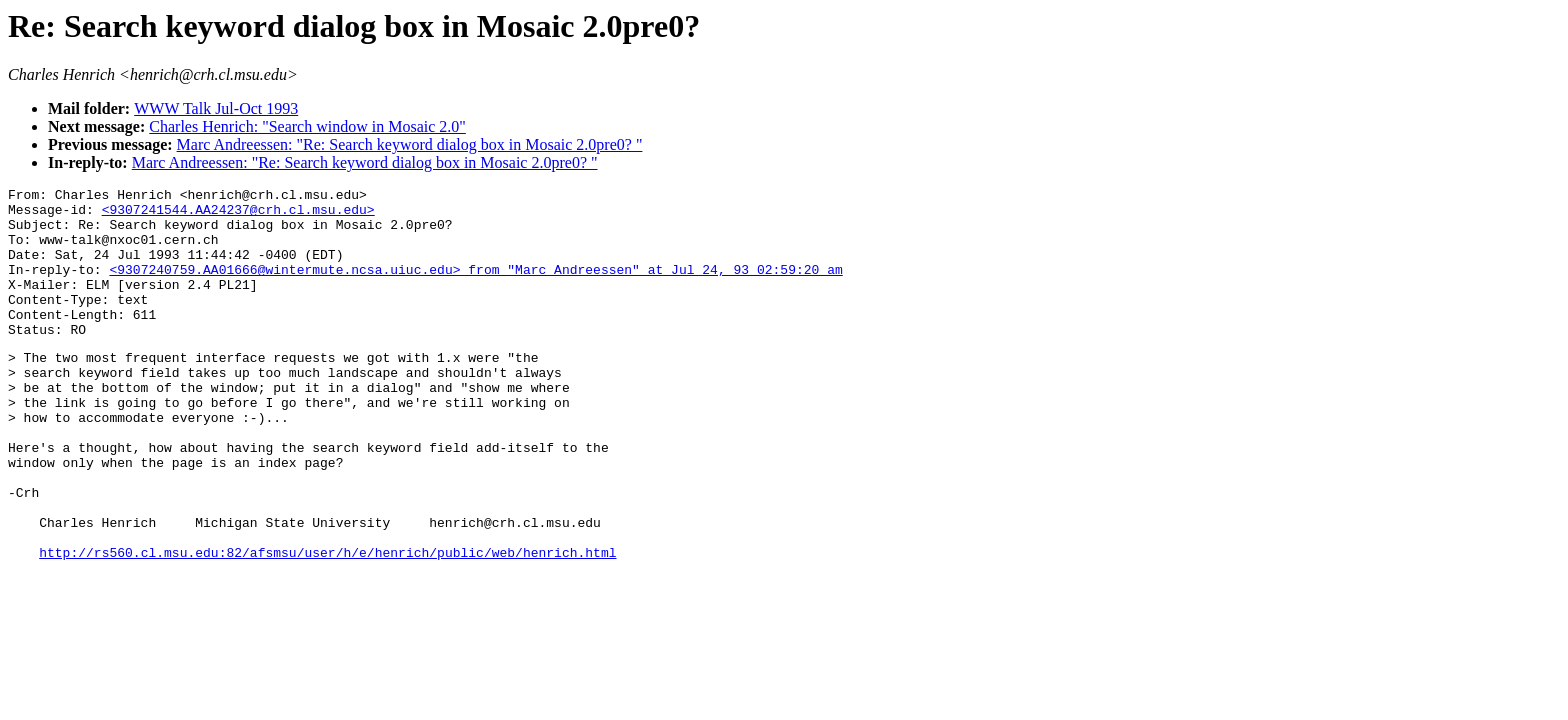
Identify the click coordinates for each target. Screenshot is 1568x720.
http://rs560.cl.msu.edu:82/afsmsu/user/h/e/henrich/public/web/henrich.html (327, 624)
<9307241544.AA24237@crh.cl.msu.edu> (238, 215)
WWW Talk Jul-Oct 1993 (216, 108)
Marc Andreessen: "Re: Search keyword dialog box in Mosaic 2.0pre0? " (410, 144)
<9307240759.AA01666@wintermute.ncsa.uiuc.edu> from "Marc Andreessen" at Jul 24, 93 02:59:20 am (475, 287)
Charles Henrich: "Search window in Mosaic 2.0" (307, 126)
